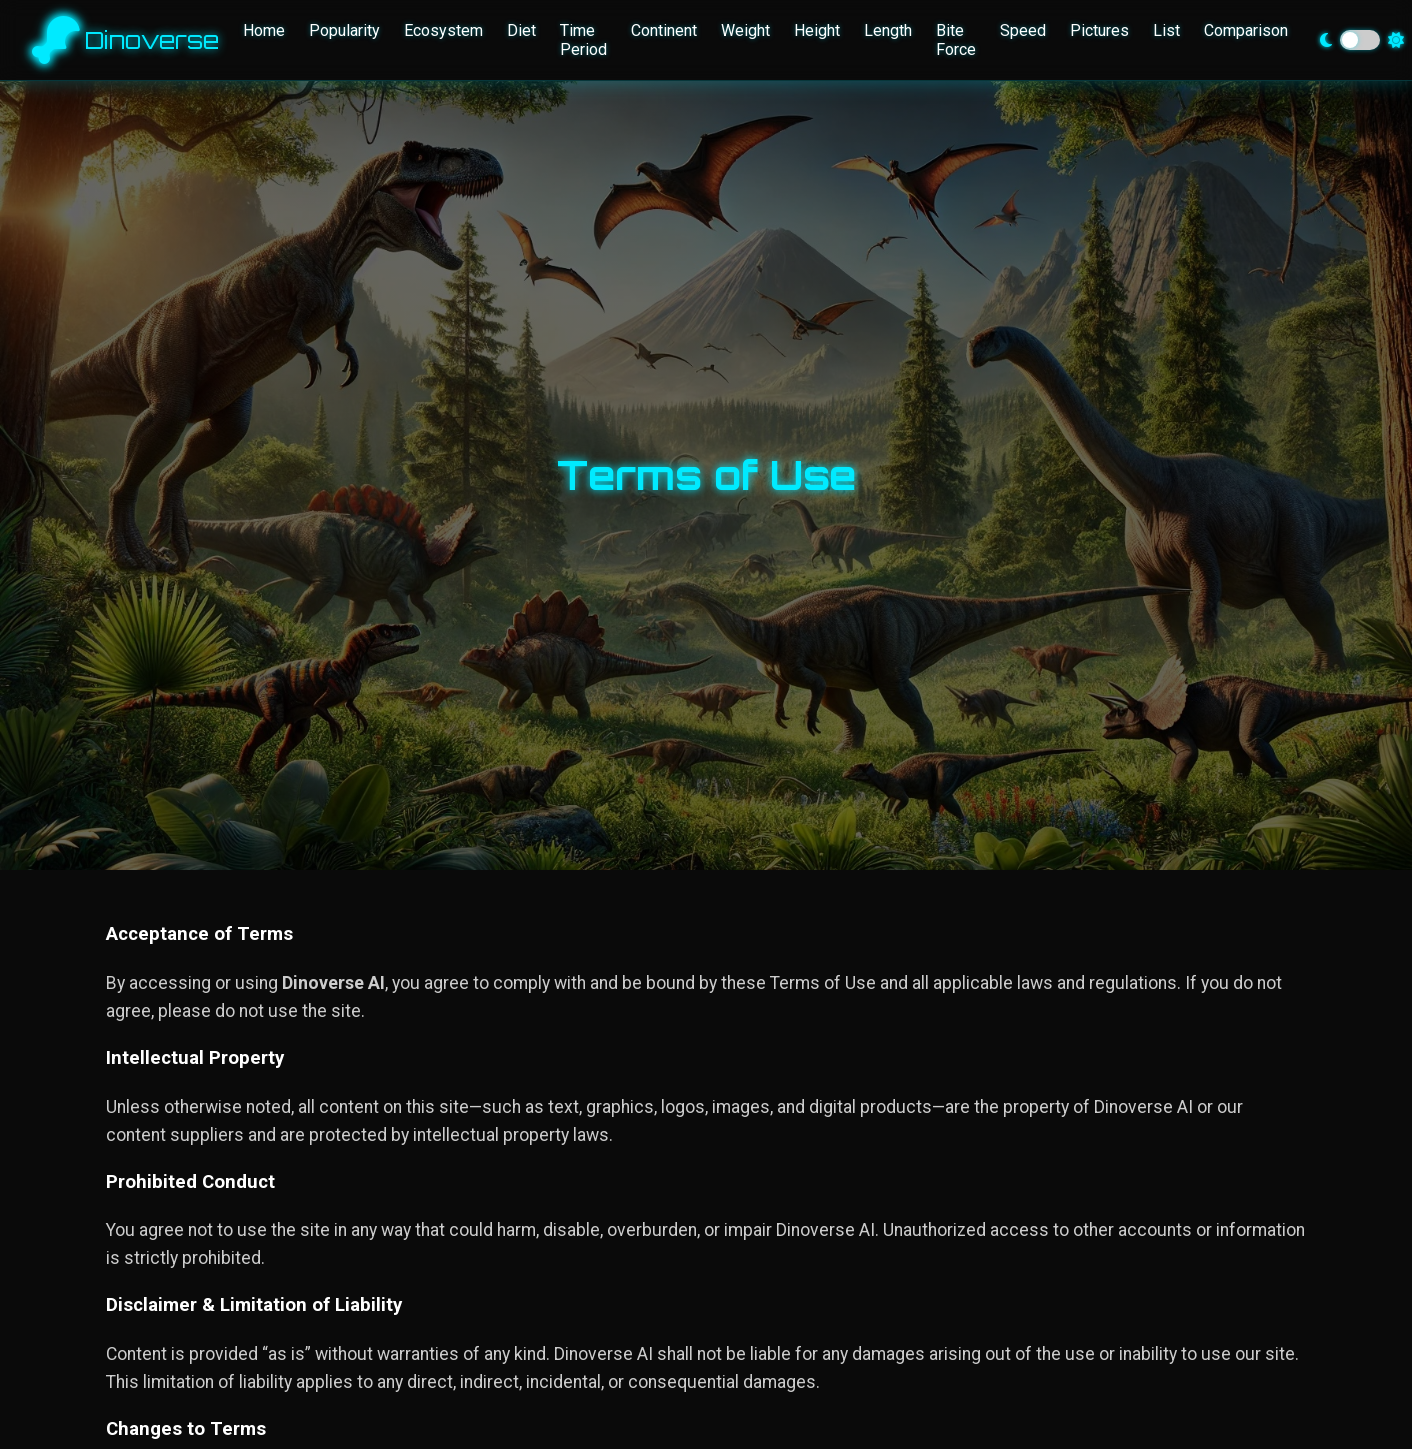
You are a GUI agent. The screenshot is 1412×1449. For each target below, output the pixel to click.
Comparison (1246, 30)
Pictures (1099, 30)
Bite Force (956, 40)
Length (888, 30)
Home (264, 30)
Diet (521, 30)
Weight (745, 30)
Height (817, 30)
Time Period (583, 40)
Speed (1023, 30)
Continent (664, 30)
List (1166, 30)
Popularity (344, 30)
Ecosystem (443, 30)
